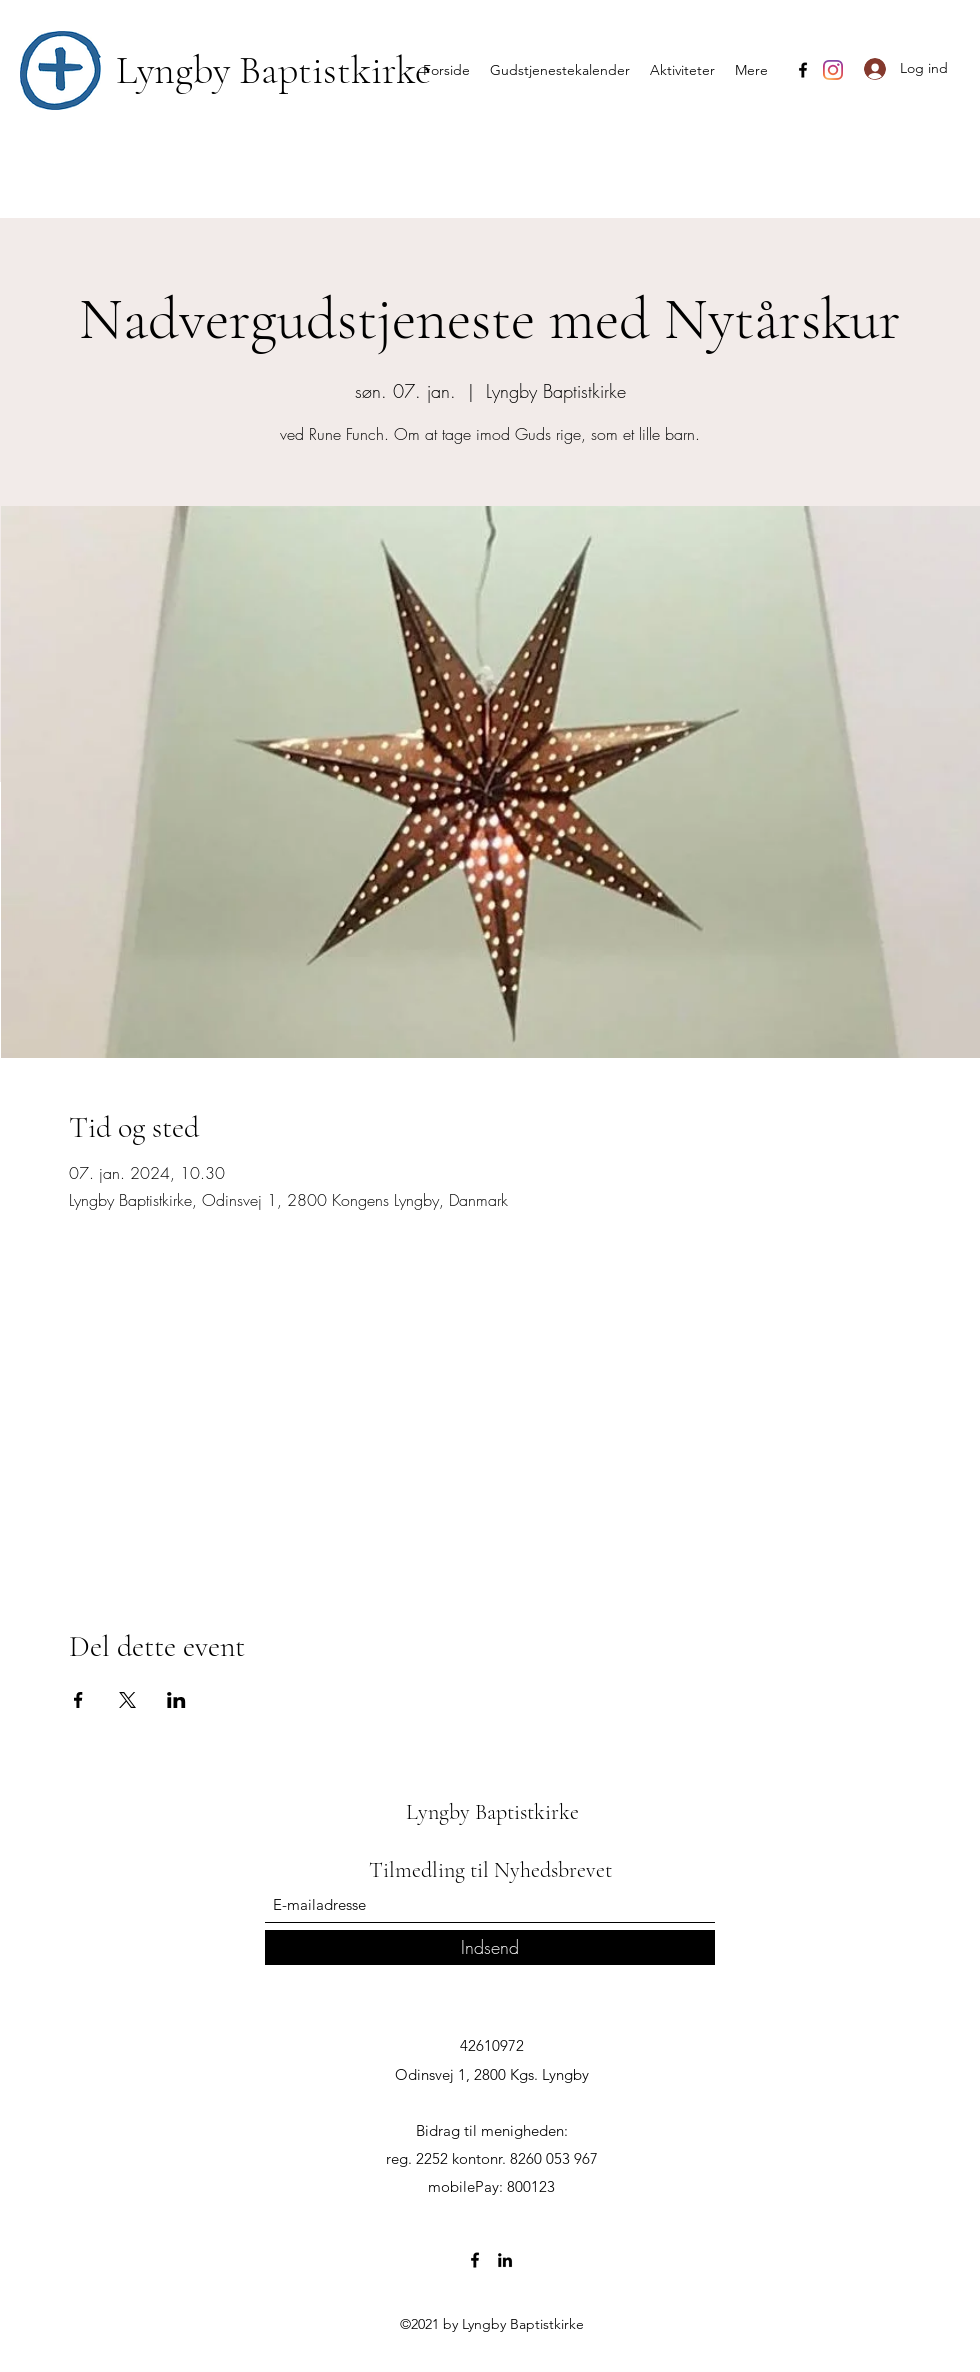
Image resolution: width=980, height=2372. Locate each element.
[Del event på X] (127, 1700)
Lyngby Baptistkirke (273, 70)
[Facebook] (803, 70)
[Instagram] (833, 70)
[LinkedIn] (505, 2260)
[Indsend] (490, 1947)
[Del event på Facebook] (78, 1700)
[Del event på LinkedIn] (176, 1700)
